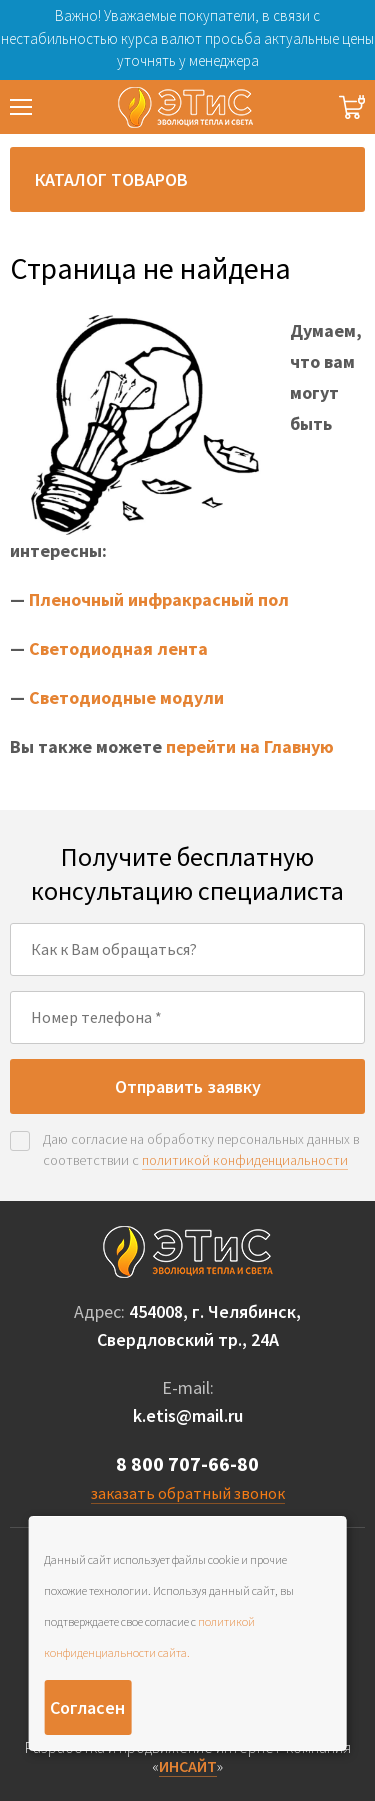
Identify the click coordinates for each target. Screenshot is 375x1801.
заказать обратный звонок (188, 1493)
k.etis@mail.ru (188, 1415)
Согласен (87, 1707)
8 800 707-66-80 (187, 1463)
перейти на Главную (250, 746)
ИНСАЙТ (188, 1766)
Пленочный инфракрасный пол (159, 599)
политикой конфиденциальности (245, 1160)
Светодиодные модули (126, 697)
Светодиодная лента (118, 648)
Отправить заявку (188, 1086)
